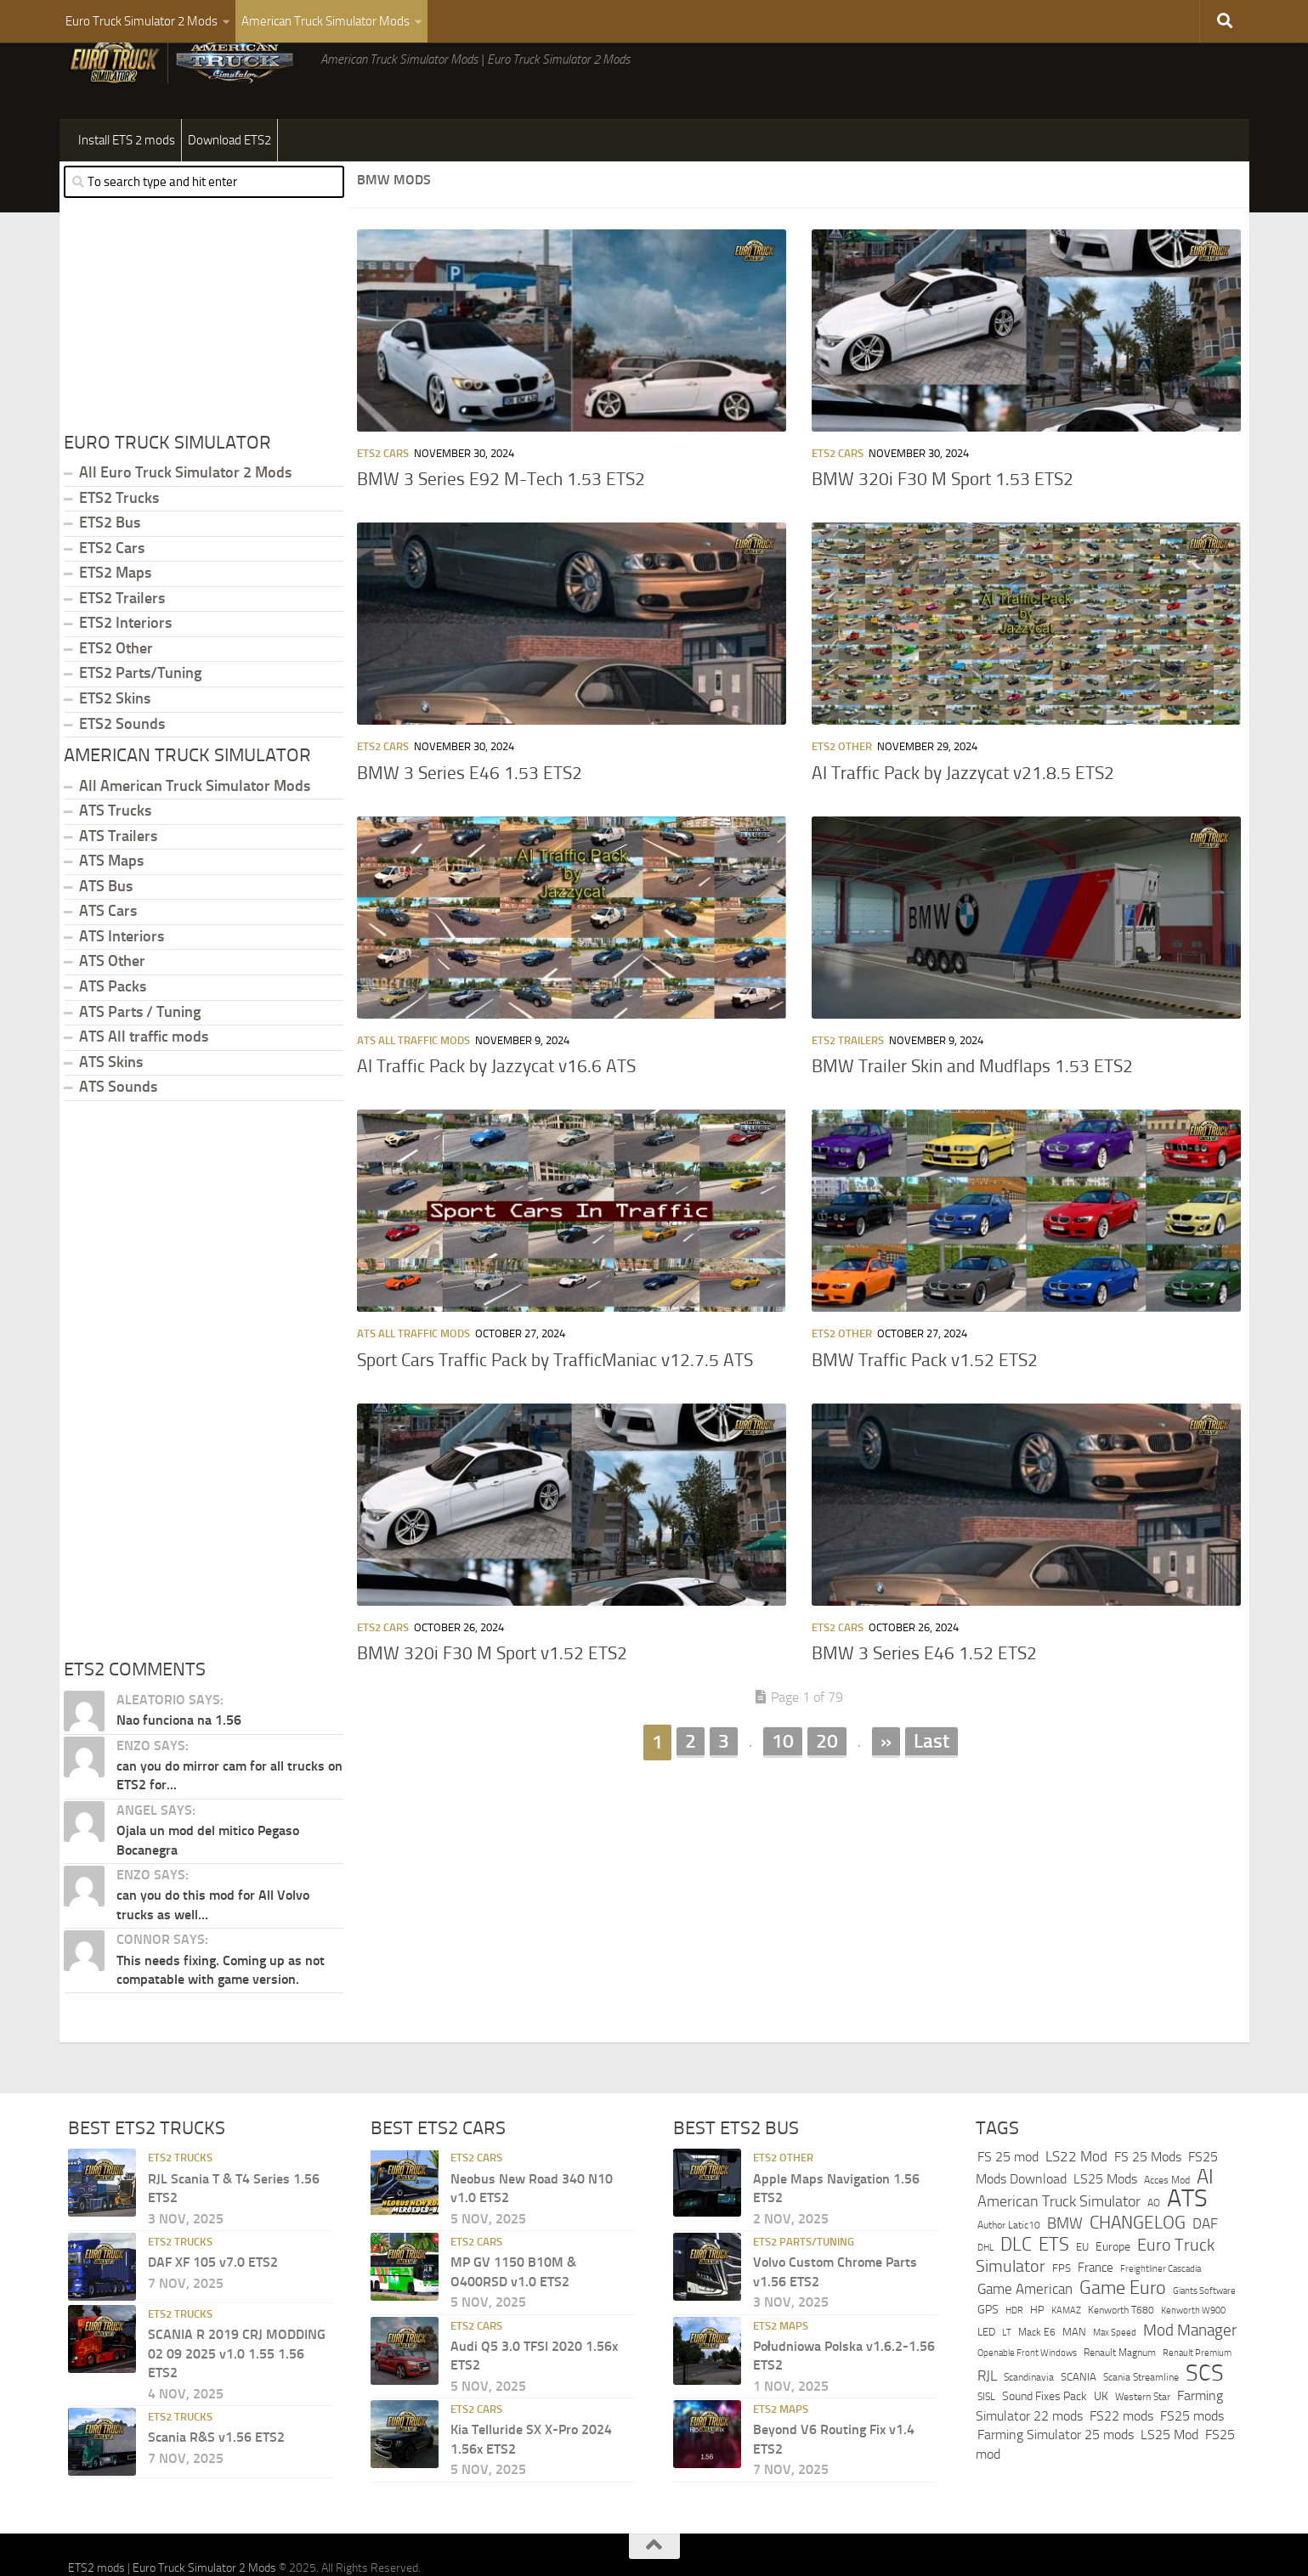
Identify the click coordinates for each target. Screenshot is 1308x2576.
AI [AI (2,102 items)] (1205, 2219)
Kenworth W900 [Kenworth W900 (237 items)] (1193, 2353)
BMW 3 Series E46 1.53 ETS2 (469, 815)
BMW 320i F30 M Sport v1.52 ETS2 (492, 1696)
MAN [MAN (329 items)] (1074, 2374)
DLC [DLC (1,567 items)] (1016, 2286)
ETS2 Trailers (848, 1082)
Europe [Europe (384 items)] (1113, 2289)
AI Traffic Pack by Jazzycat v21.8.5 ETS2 (963, 815)
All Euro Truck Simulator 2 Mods (185, 515)
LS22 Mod (1076, 2198)
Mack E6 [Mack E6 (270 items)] (1037, 2375)
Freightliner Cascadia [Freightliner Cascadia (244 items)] (1160, 2311)
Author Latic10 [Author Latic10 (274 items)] (1008, 2268)
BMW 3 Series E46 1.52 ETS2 (924, 1696)
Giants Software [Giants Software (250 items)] (1204, 2333)
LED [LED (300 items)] (986, 2374)
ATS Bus (106, 928)
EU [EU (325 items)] (1082, 2289)
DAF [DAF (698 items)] (1205, 2265)
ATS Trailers (118, 878)
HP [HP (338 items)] (1037, 2352)
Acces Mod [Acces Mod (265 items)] (1167, 2223)
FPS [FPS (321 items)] (1061, 2310)
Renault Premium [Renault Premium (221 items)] (1197, 2395)
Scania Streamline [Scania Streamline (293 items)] (1141, 2419)
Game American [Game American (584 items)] (1025, 2332)
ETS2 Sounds (122, 766)
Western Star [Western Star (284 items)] (1142, 2439)
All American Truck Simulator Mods (194, 828)
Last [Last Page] (931, 1783)
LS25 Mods (1105, 2221)
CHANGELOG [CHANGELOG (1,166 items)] (1138, 2265)
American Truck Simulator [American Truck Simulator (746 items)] (1059, 2243)
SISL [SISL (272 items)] (986, 2439)
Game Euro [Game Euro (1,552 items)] (1122, 2330)
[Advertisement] (799, 1936)
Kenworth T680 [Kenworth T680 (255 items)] (1121, 2353)
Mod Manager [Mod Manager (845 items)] (1190, 2373)
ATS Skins (111, 1104)
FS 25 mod (1008, 2199)
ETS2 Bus (109, 565)
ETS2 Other (842, 788)
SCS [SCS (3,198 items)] (1205, 2415)
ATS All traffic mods (413, 1082)
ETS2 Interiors (125, 665)
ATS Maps (111, 903)
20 (827, 1783)
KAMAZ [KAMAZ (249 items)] (1066, 2353)
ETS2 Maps (115, 615)
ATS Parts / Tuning (140, 1054)
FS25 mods (1192, 2458)
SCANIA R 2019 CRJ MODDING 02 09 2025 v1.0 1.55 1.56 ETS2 (237, 2396)
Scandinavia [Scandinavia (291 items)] (1029, 2419)
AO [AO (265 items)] (1153, 2245)
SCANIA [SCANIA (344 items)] (1078, 2419)
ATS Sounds (118, 1129)
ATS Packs (112, 1029)
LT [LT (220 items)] (1006, 2375)
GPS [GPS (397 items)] (988, 2352)
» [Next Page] (886, 1783)
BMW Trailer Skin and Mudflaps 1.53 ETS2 (972, 1109)
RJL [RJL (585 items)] (987, 2418)
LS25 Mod (1169, 2477)
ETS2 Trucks (119, 540)
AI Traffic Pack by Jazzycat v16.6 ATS (496, 1109)
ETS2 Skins (114, 741)
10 (783, 1783)
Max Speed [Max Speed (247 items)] (1114, 2375)
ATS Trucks (115, 853)
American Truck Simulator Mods (325, 21)
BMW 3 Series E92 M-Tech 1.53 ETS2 (501, 521)
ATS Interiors (121, 978)
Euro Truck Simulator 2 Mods (141, 21)
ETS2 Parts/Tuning (140, 715)
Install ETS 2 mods (126, 182)
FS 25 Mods (1147, 2199)
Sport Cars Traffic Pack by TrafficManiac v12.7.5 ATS (555, 1403)
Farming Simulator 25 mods (1055, 2477)
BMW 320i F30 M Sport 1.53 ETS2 (942, 521)
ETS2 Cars (383, 495)
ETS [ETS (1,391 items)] (1054, 2287)
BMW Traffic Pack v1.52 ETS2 (925, 1403)
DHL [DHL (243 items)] (985, 2290)
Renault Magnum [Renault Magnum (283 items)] (1120, 2395)
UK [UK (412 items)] (1101, 2439)
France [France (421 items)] (1095, 2310)
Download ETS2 (229, 182)
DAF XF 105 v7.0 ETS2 (213, 2304)
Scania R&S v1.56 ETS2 (216, 2479)
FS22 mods (1121, 2458)
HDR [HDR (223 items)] (1014, 2353)
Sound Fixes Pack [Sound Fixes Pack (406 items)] (1044, 2439)
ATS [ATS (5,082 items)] (1187, 2241)
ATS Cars (108, 953)
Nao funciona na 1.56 (178, 1762)
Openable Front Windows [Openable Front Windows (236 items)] (1027, 2395)
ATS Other (112, 1003)
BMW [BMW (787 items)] (1065, 2266)
